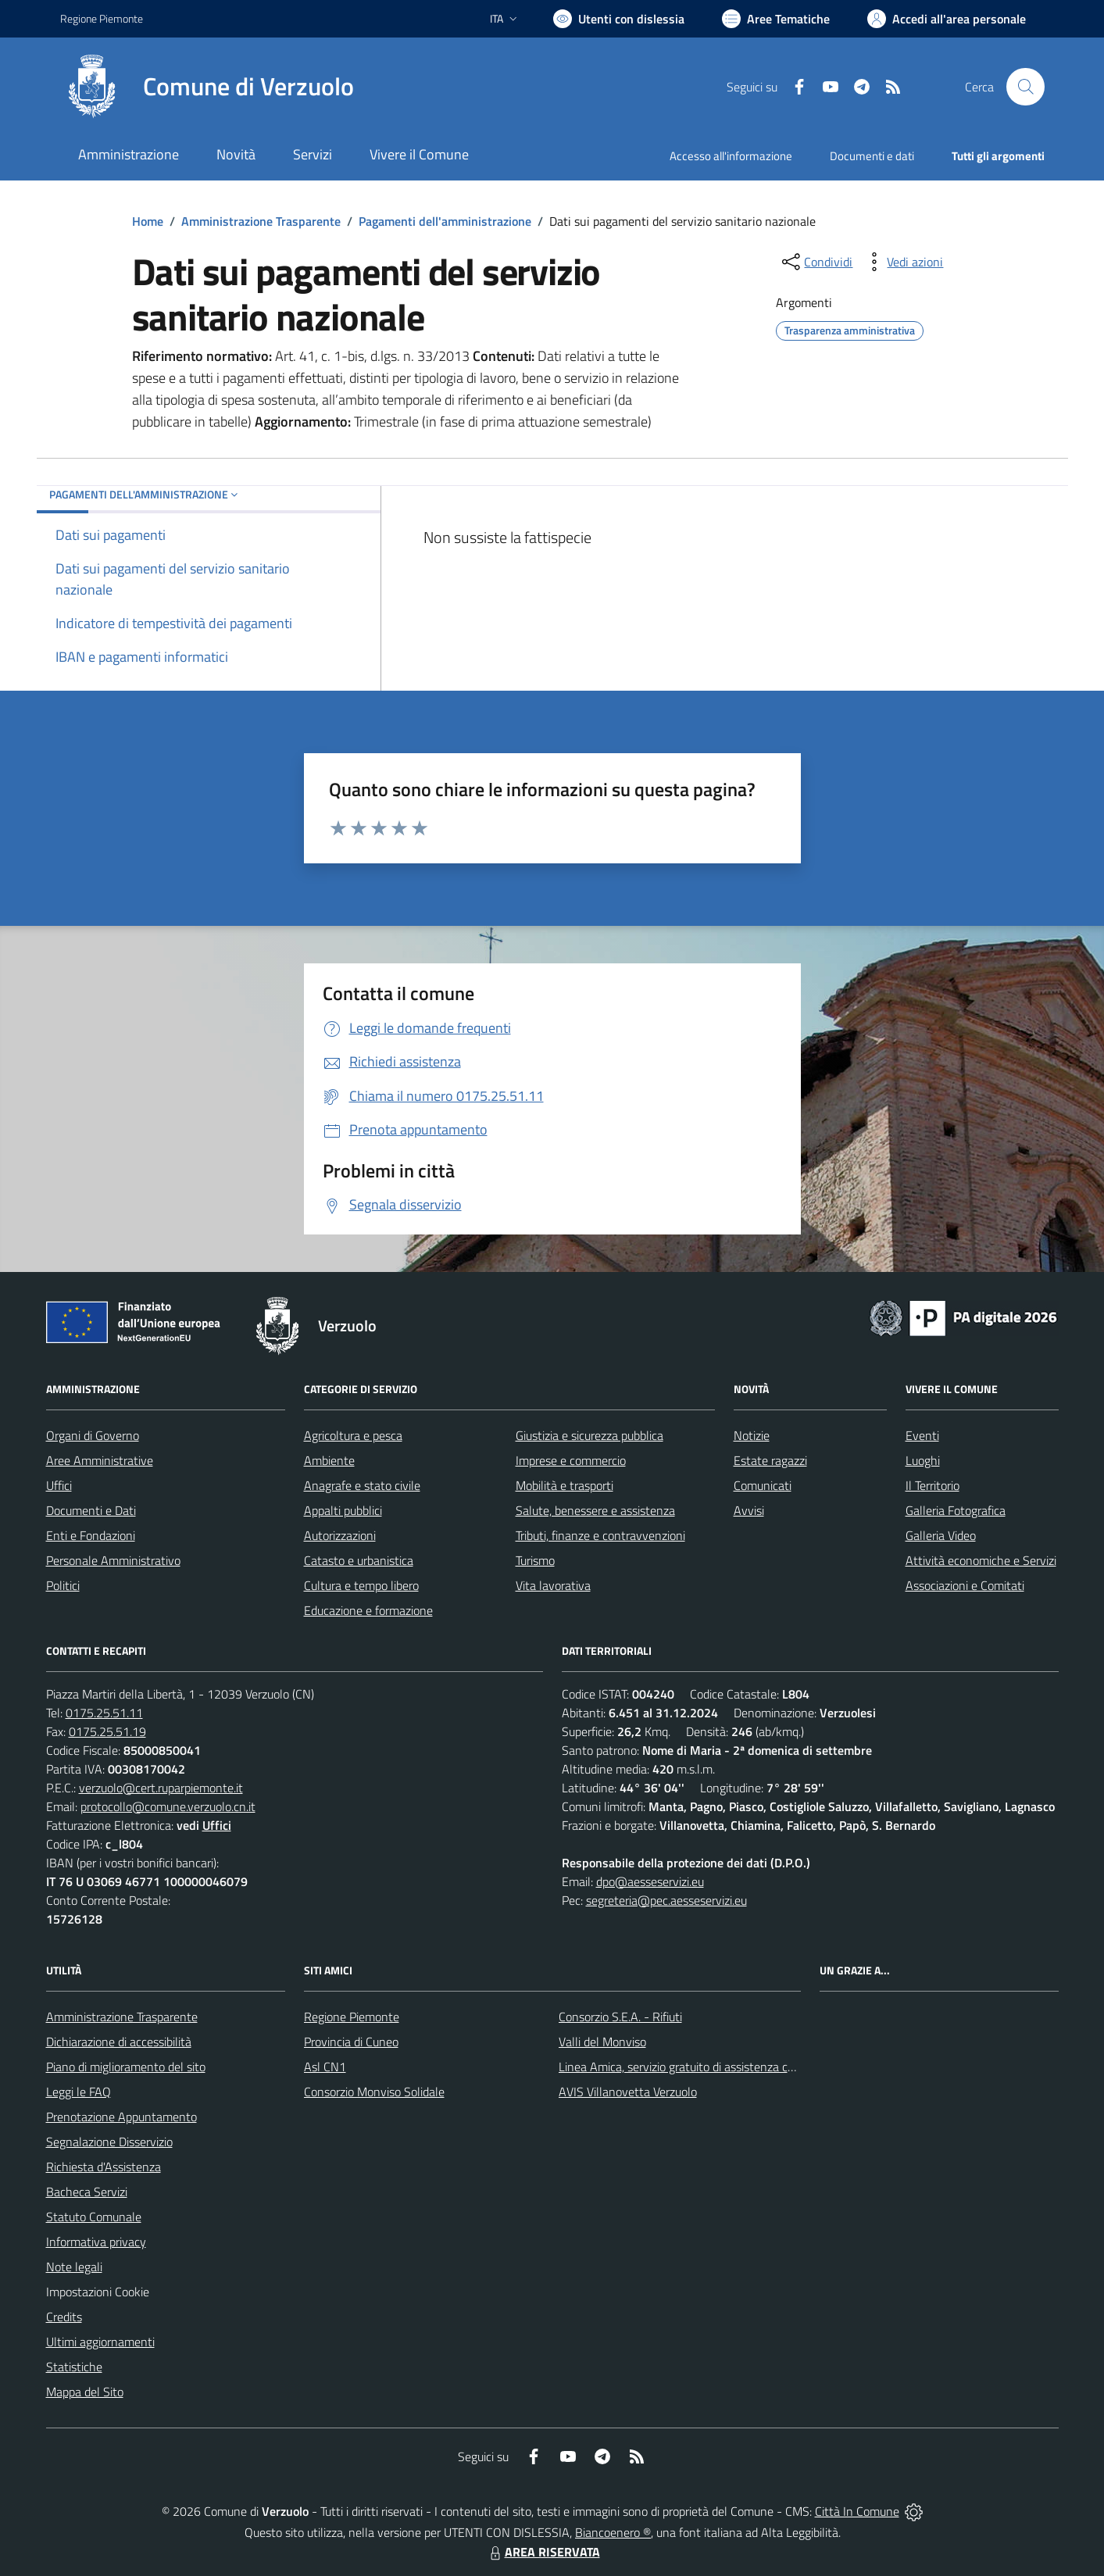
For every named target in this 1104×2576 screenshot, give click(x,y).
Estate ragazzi (770, 1460)
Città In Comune (857, 2511)
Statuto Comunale (93, 2216)
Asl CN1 (325, 2066)
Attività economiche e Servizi (981, 1560)
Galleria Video (941, 1535)
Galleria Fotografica (956, 1510)
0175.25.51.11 (104, 1712)
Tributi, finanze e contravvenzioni (600, 1535)
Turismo (535, 1560)
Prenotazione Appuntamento (121, 2116)
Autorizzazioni (340, 1535)
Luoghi (923, 1460)
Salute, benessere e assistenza (595, 1510)
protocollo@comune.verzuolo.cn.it (167, 1806)
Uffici (59, 1485)
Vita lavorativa (553, 1585)
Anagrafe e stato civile (362, 1485)
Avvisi (749, 1510)
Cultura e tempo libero (361, 1585)
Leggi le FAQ (78, 2091)
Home (147, 221)
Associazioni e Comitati (965, 1585)
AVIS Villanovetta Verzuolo (628, 2091)
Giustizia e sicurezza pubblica (589, 1435)
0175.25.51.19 (107, 1731)
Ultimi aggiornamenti (100, 2341)
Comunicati (762, 1485)
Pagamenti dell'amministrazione (445, 221)
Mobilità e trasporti (564, 1485)
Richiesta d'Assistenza (103, 2166)
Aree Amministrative (99, 1460)
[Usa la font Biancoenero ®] (618, 19)
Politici (63, 1585)
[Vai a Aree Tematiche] (776, 19)
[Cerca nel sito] (1025, 86)
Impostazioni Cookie (97, 2291)
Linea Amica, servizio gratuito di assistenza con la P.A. (697, 2066)
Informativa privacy (96, 2241)
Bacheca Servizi (86, 2191)
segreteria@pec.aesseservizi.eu (666, 1900)
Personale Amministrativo (113, 1560)
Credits (64, 2316)
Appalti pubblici (343, 1510)
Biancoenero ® (613, 2532)
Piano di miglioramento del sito (125, 2066)
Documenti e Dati (91, 1510)
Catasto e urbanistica (358, 1560)
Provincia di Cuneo (351, 2041)
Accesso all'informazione (731, 156)
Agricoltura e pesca (353, 1435)
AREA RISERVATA (543, 2551)
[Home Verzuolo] (207, 87)
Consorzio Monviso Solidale (374, 2091)
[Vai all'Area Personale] (947, 19)
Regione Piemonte (351, 2016)
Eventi (922, 1435)
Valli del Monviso (602, 2041)
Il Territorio (932, 1485)
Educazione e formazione (368, 1610)
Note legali (74, 2266)
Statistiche (74, 2366)
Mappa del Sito (84, 2391)
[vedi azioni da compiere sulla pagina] (902, 261)
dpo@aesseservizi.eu (650, 1881)
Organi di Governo (92, 1435)
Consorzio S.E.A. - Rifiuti (620, 2016)
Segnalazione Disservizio (109, 2141)
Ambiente (329, 1460)
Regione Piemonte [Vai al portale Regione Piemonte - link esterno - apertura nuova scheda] (101, 18)
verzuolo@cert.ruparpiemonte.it (161, 1787)
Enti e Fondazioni (90, 1535)
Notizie (752, 1435)
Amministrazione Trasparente (261, 221)
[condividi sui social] (816, 261)
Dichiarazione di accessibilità (118, 2041)
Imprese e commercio (571, 1460)
